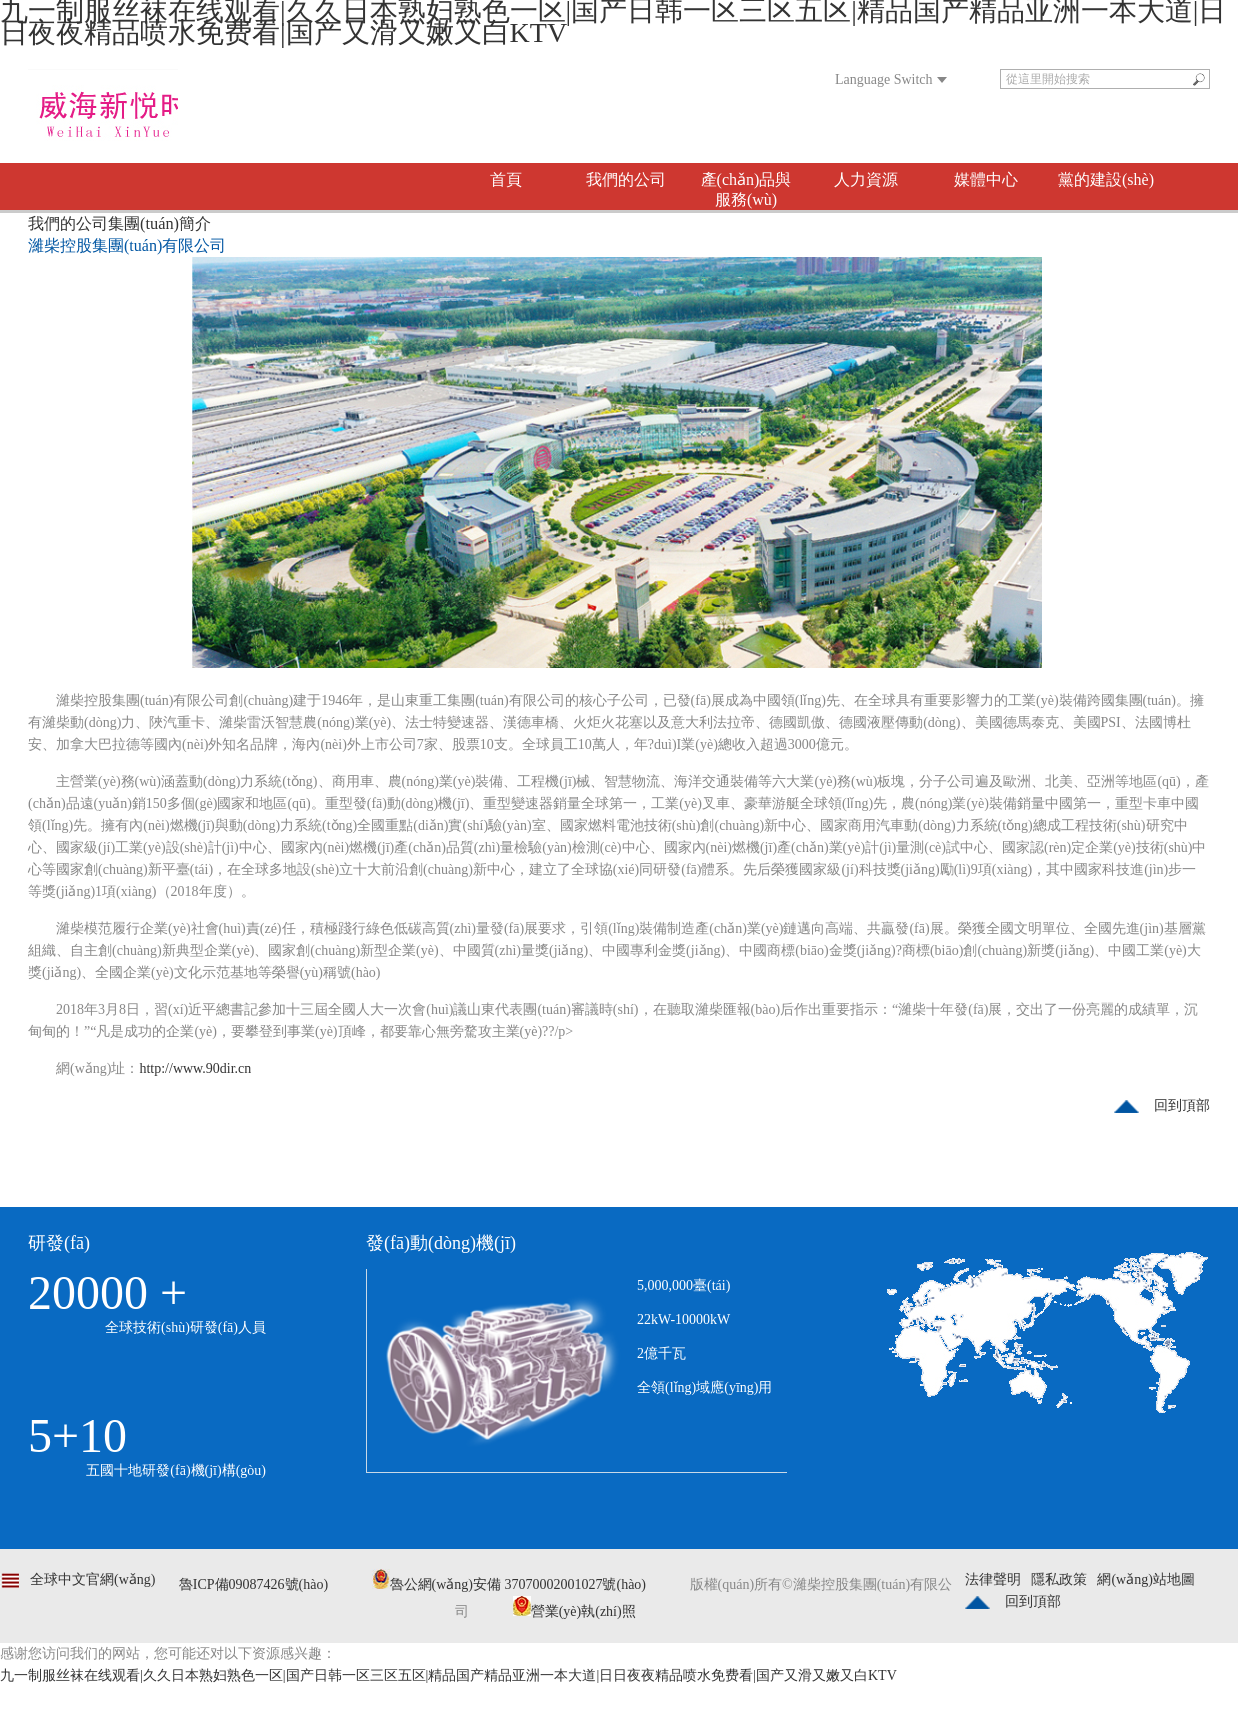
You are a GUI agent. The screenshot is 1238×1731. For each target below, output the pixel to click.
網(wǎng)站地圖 (1145, 1579)
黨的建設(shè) (1106, 179)
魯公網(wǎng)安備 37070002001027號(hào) (509, 1584)
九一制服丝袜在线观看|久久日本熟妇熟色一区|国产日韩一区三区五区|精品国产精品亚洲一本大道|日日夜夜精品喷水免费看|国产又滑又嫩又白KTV (448, 1675)
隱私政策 (1059, 1579)
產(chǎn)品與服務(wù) (746, 189)
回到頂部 (1182, 1105)
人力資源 (866, 179)
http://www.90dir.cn (195, 1068)
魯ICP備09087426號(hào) (253, 1584)
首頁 (506, 179)
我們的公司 (626, 179)
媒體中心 (986, 179)
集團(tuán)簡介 (159, 223)
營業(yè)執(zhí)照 (574, 1611)
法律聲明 (993, 1579)
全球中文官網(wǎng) (92, 1579)
